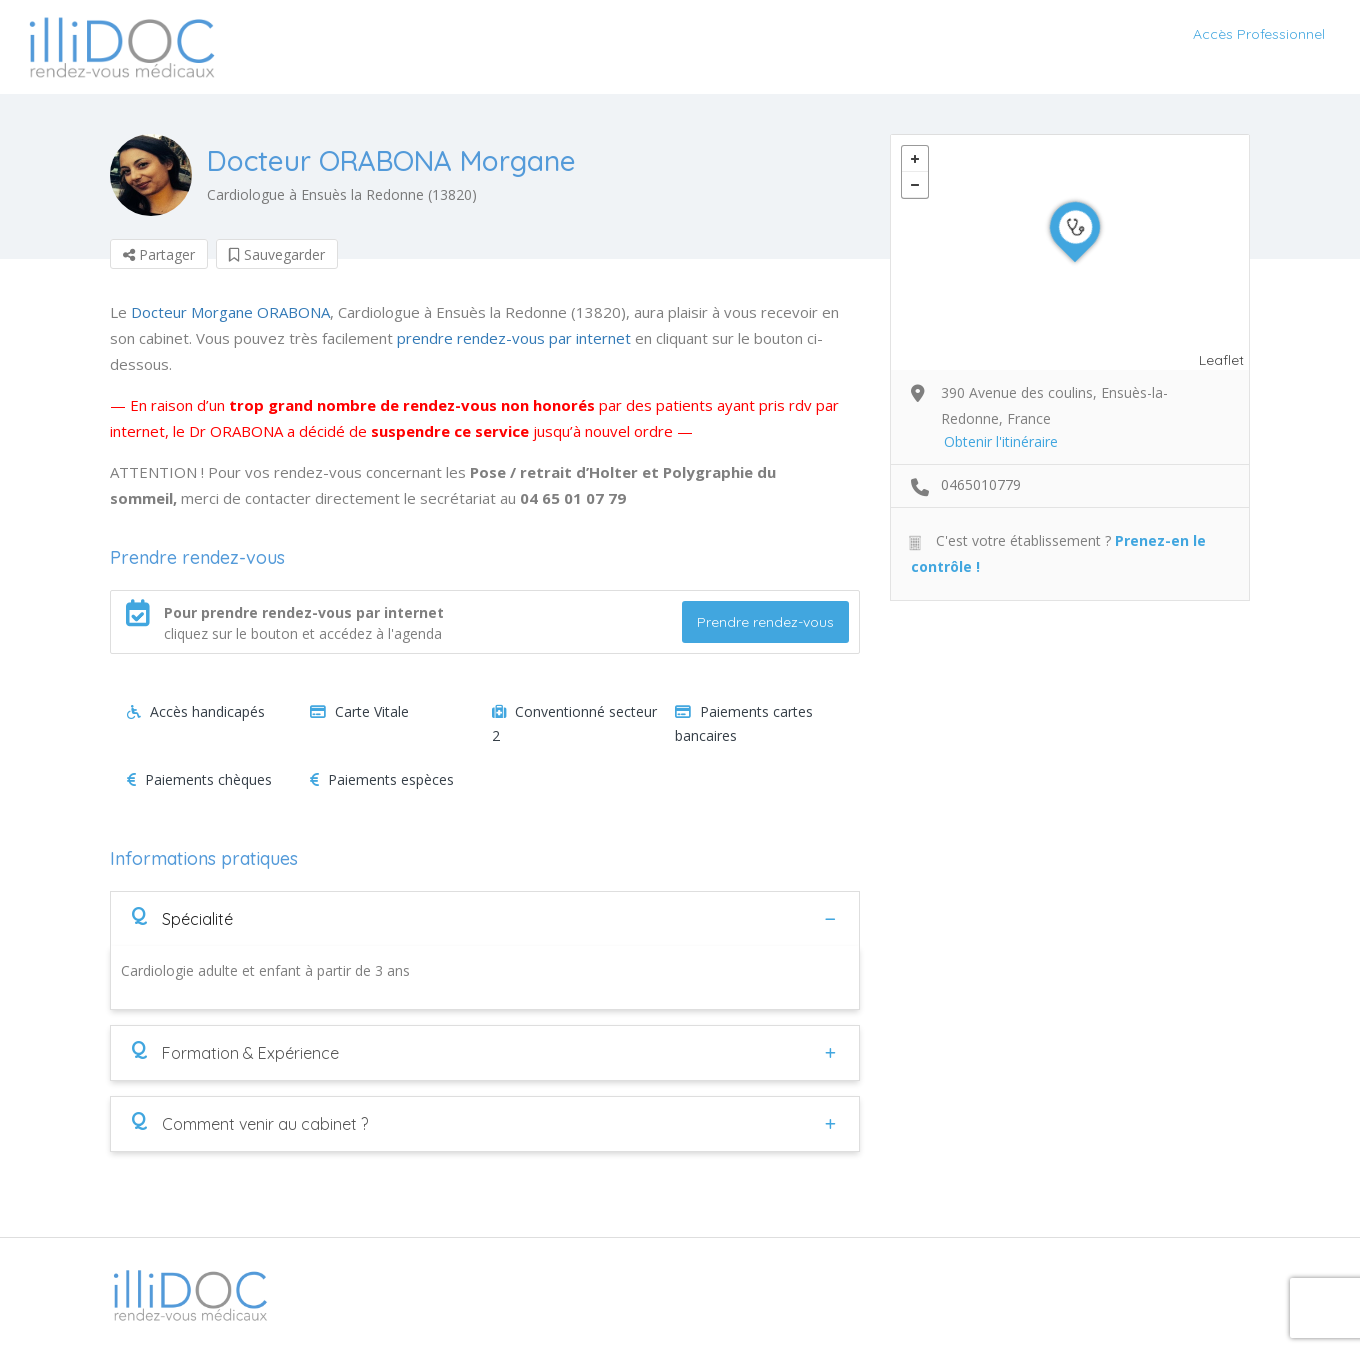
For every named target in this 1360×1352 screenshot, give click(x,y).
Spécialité (182, 918)
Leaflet (1221, 360)
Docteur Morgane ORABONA (230, 312)
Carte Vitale (359, 711)
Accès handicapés (196, 711)
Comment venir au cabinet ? (249, 1123)
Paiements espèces (382, 779)
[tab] (485, 918)
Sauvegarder (277, 254)
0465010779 (981, 484)
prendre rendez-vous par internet (514, 338)
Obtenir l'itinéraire (1001, 441)
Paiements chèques (199, 779)
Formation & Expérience (235, 1052)
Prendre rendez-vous (765, 622)
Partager (159, 254)
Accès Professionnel (1259, 34)
